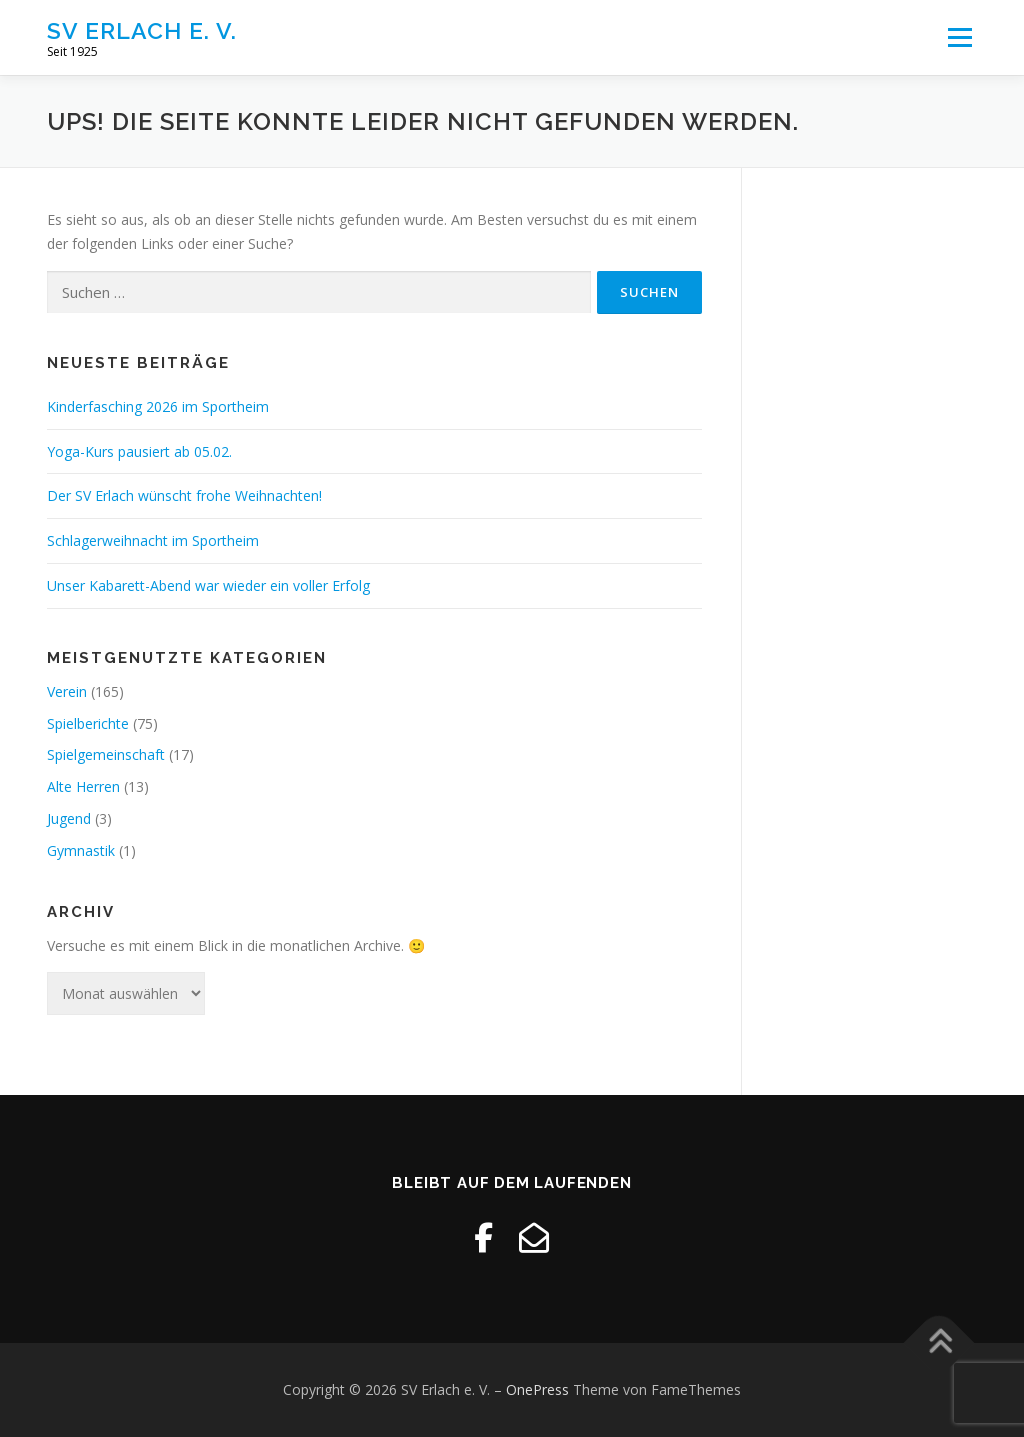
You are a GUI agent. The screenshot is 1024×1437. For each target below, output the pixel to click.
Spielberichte (88, 723)
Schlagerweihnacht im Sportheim (153, 540)
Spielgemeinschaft (106, 754)
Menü (959, 37)
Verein (67, 691)
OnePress (537, 1389)
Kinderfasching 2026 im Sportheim (158, 406)
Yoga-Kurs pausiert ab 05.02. (139, 451)
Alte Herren (83, 786)
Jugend (69, 818)
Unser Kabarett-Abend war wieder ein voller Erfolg (208, 585)
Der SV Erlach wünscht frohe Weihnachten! (184, 495)
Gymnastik (81, 850)
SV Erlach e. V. (142, 30)
